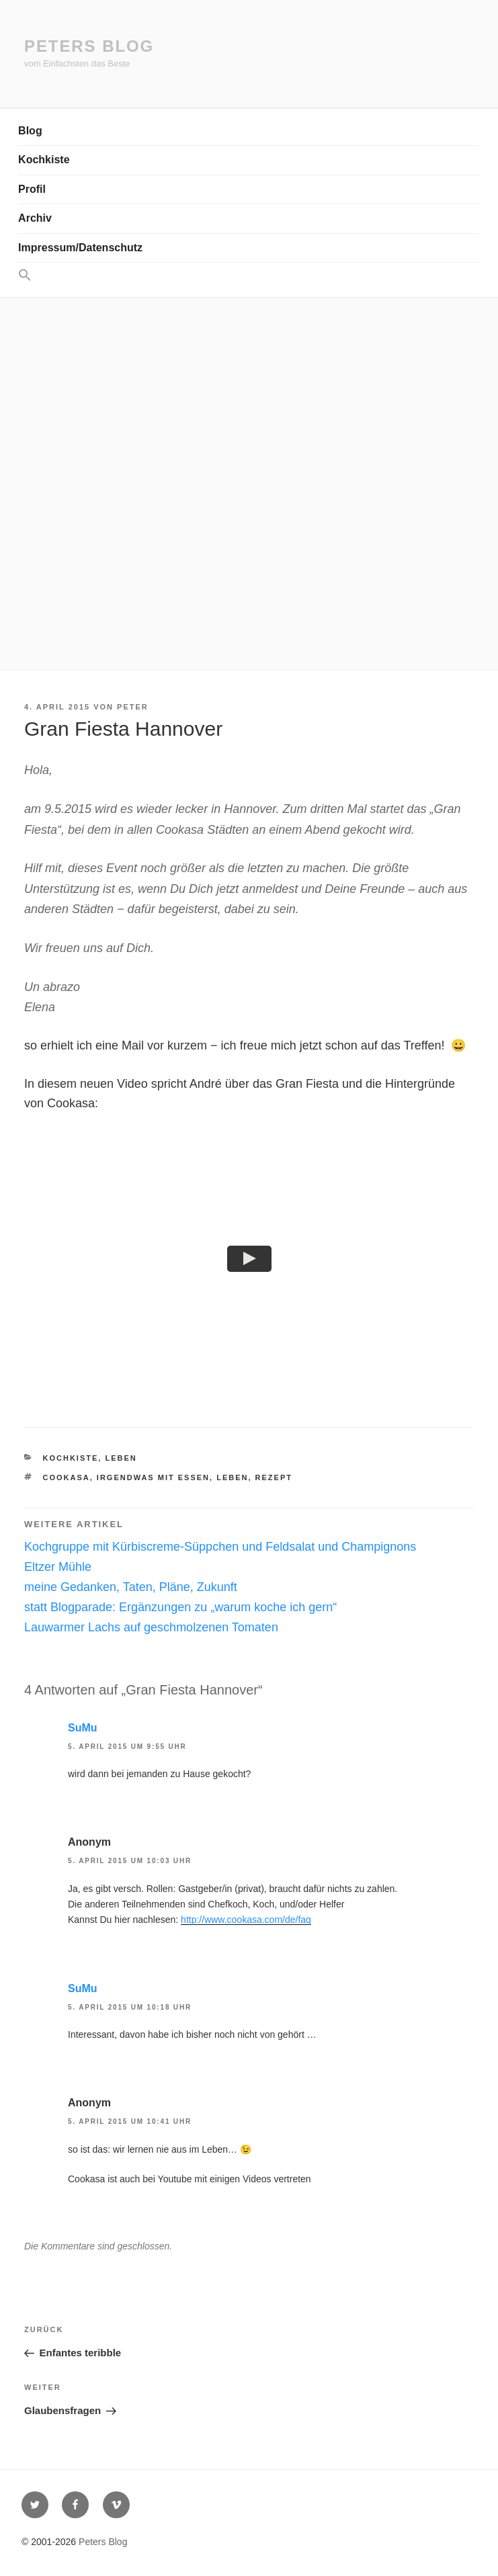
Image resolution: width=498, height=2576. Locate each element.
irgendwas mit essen (153, 1478)
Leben (120, 1458)
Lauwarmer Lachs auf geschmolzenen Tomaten (151, 1627)
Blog (30, 130)
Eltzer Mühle (57, 1567)
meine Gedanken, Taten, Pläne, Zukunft (130, 1587)
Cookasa (66, 1478)
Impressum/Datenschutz (80, 247)
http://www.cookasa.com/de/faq (246, 1920)
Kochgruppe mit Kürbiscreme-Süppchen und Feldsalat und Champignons (220, 1547)
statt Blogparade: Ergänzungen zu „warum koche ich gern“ (180, 1608)
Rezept (273, 1478)
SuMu (82, 1727)
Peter (133, 707)
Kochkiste (43, 159)
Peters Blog (89, 46)
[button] (249, 276)
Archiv (35, 218)
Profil (32, 189)
